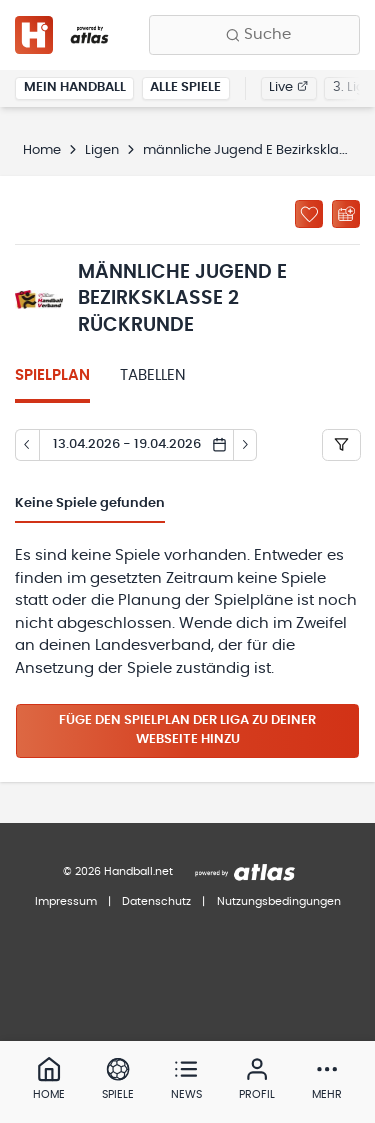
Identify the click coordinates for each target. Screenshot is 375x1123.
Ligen (102, 150)
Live (288, 87)
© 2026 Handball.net (118, 871)
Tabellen (153, 375)
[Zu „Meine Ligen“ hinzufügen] (309, 214)
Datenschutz (156, 901)
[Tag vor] (246, 445)
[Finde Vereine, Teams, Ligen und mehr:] (254, 35)
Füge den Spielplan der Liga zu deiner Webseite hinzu (187, 730)
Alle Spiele (185, 87)
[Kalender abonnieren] (346, 214)
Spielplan (52, 375)
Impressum (66, 901)
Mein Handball (75, 87)
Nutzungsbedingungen (279, 901)
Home (42, 150)
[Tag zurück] (27, 445)
